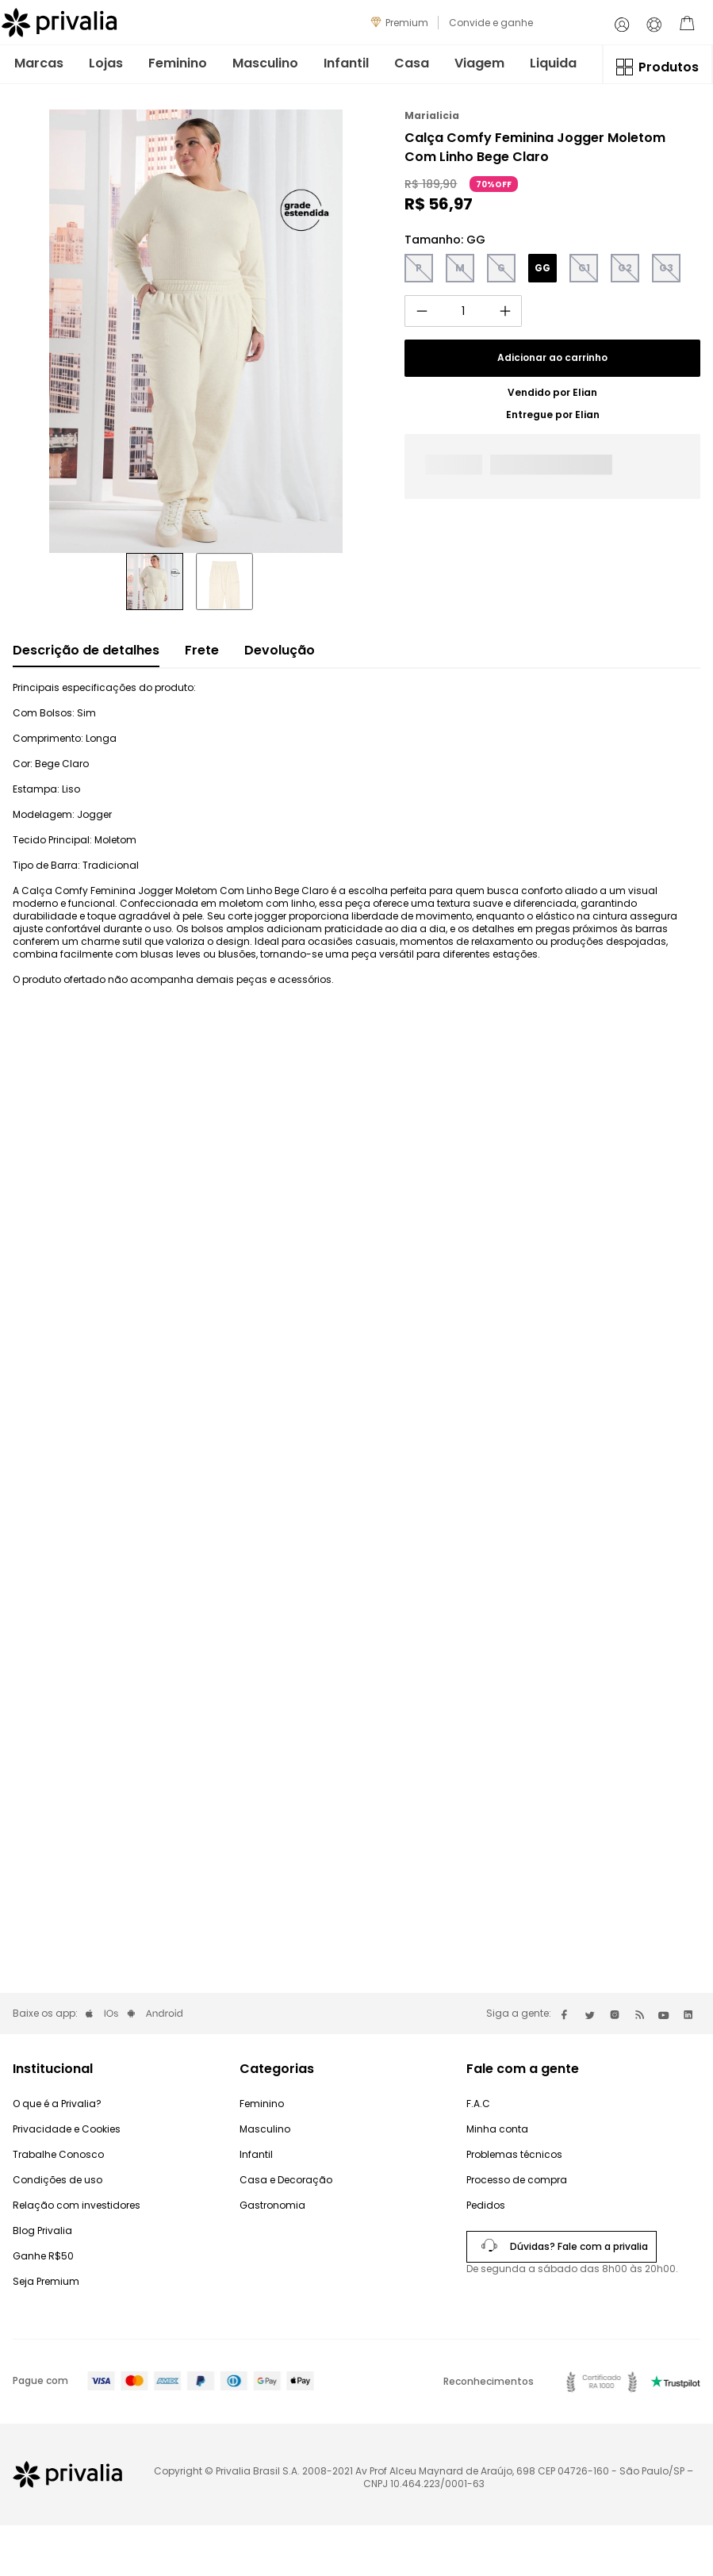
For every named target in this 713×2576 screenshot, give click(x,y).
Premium (406, 22)
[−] (421, 311)
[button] (418, 268)
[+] (505, 311)
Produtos (668, 67)
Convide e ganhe (491, 22)
